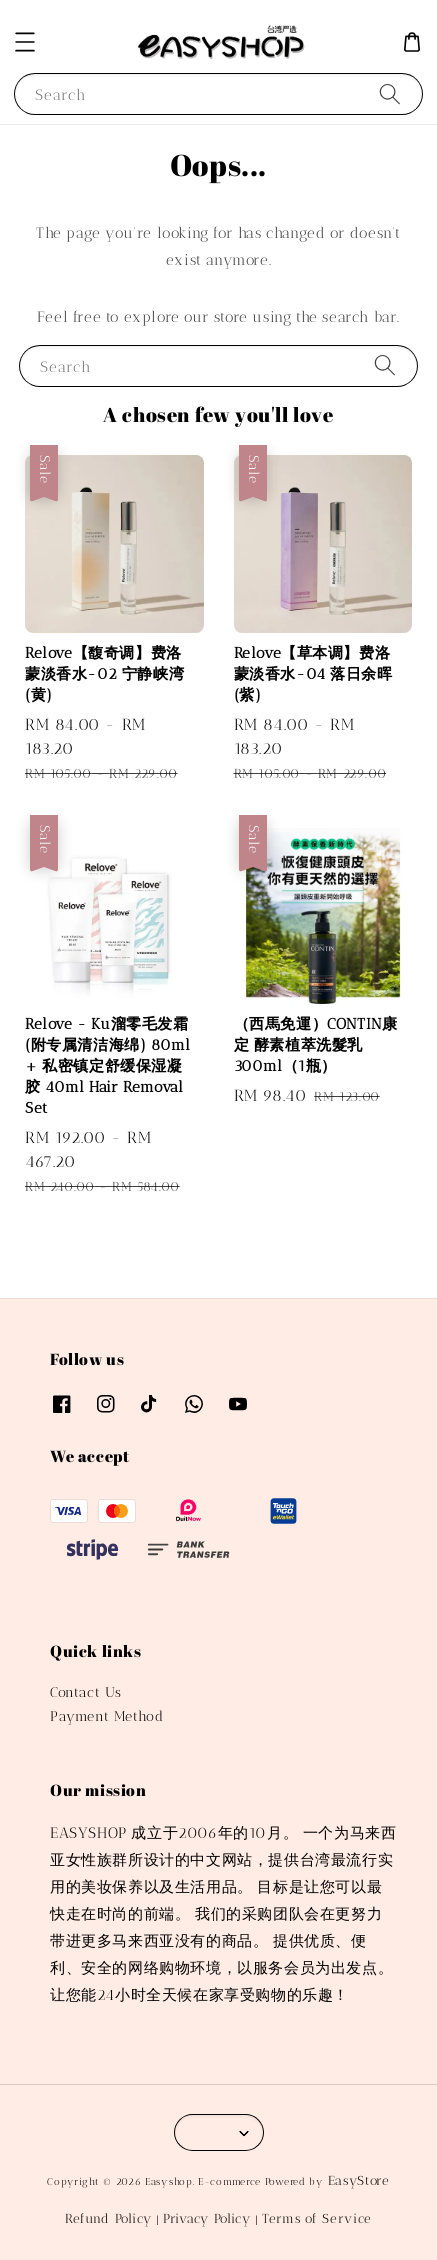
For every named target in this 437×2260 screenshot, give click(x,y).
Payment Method (106, 1716)
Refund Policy (108, 2218)
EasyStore (359, 2180)
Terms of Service (317, 2218)
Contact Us (86, 1692)
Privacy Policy (207, 2218)
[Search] (390, 93)
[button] (25, 42)
